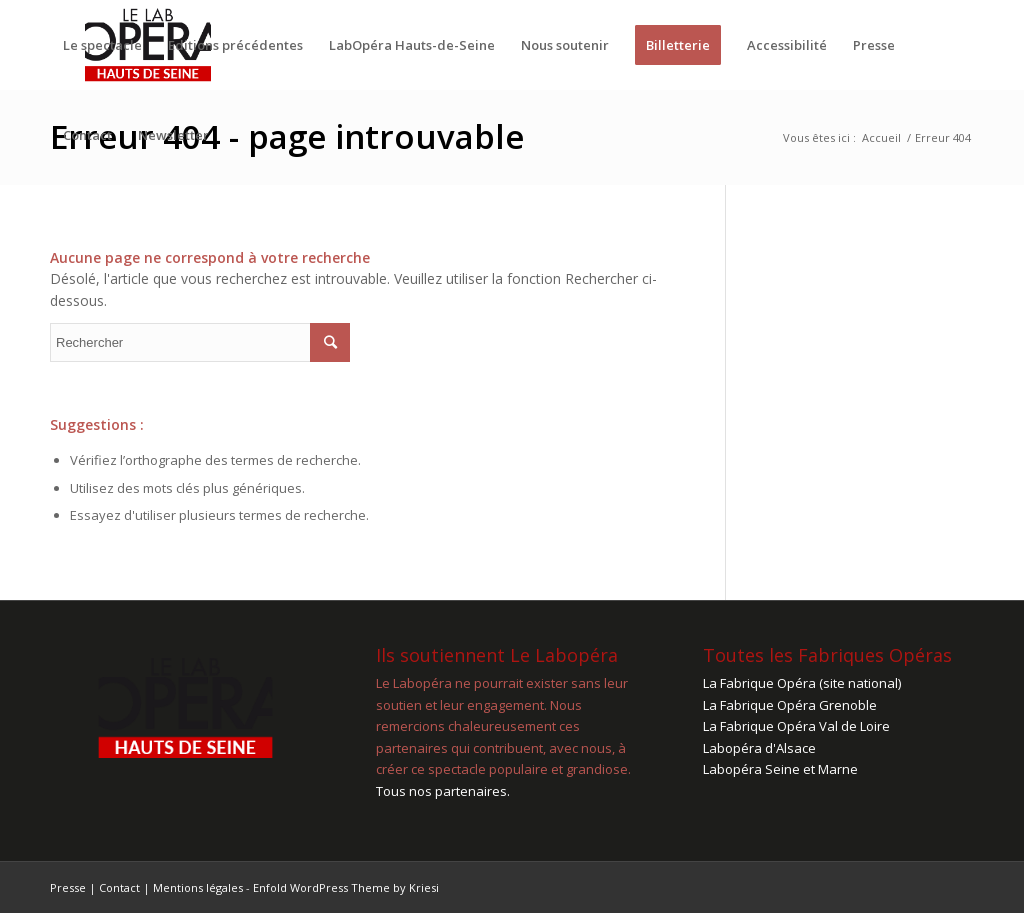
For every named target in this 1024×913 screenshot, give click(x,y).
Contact (119, 887)
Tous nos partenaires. (443, 791)
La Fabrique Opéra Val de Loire (796, 726)
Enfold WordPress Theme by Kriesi (346, 887)
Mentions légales (198, 887)
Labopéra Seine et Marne (780, 769)
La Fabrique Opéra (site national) (802, 683)
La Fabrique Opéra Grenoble (790, 705)
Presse (68, 887)
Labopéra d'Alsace (759, 748)
